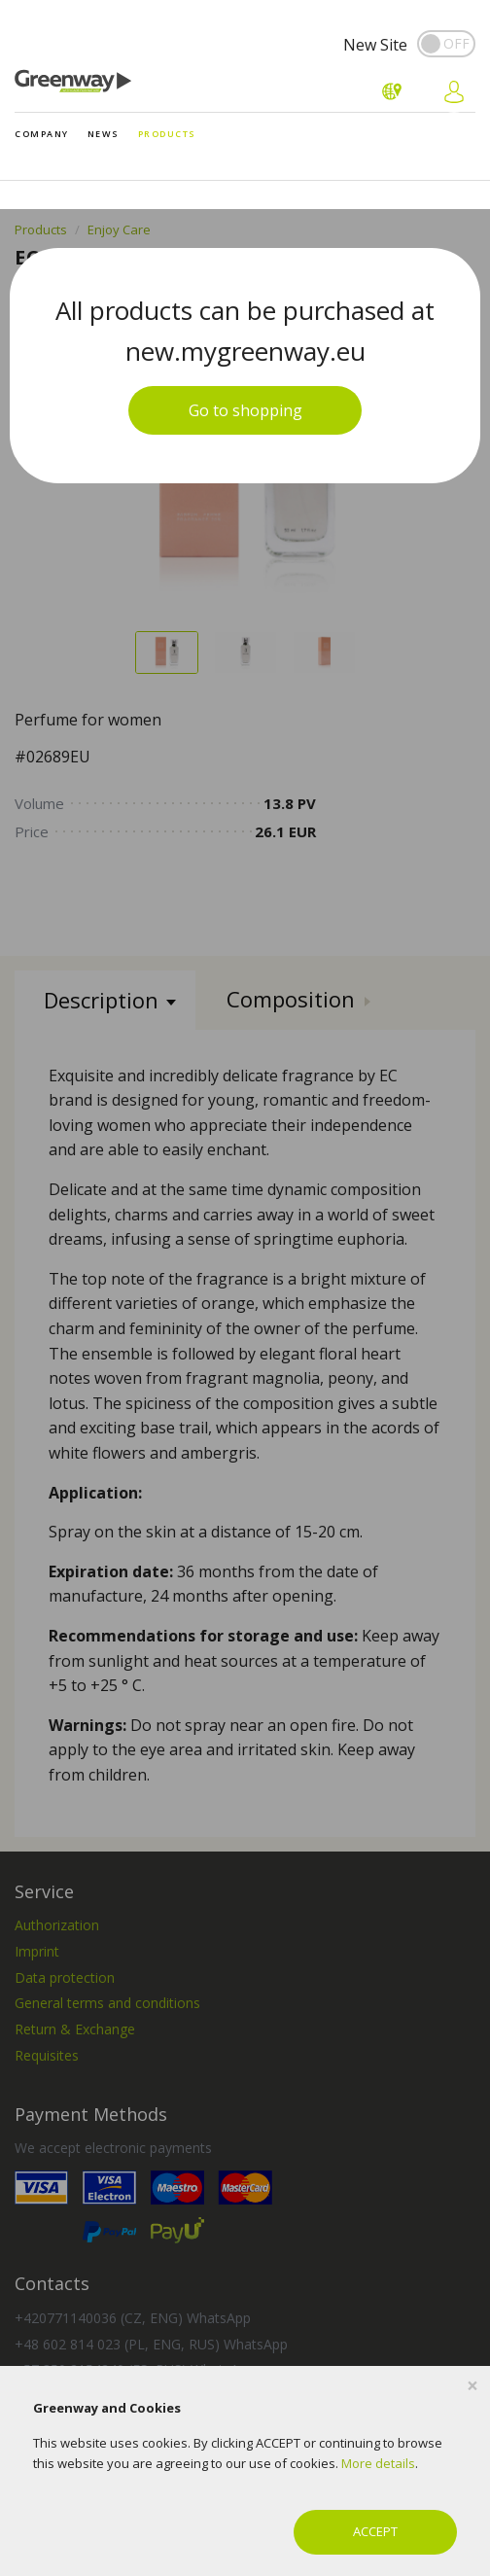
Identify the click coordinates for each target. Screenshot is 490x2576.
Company (42, 133)
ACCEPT (375, 2531)
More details (378, 2463)
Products (167, 133)
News (104, 133)
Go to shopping (245, 410)
